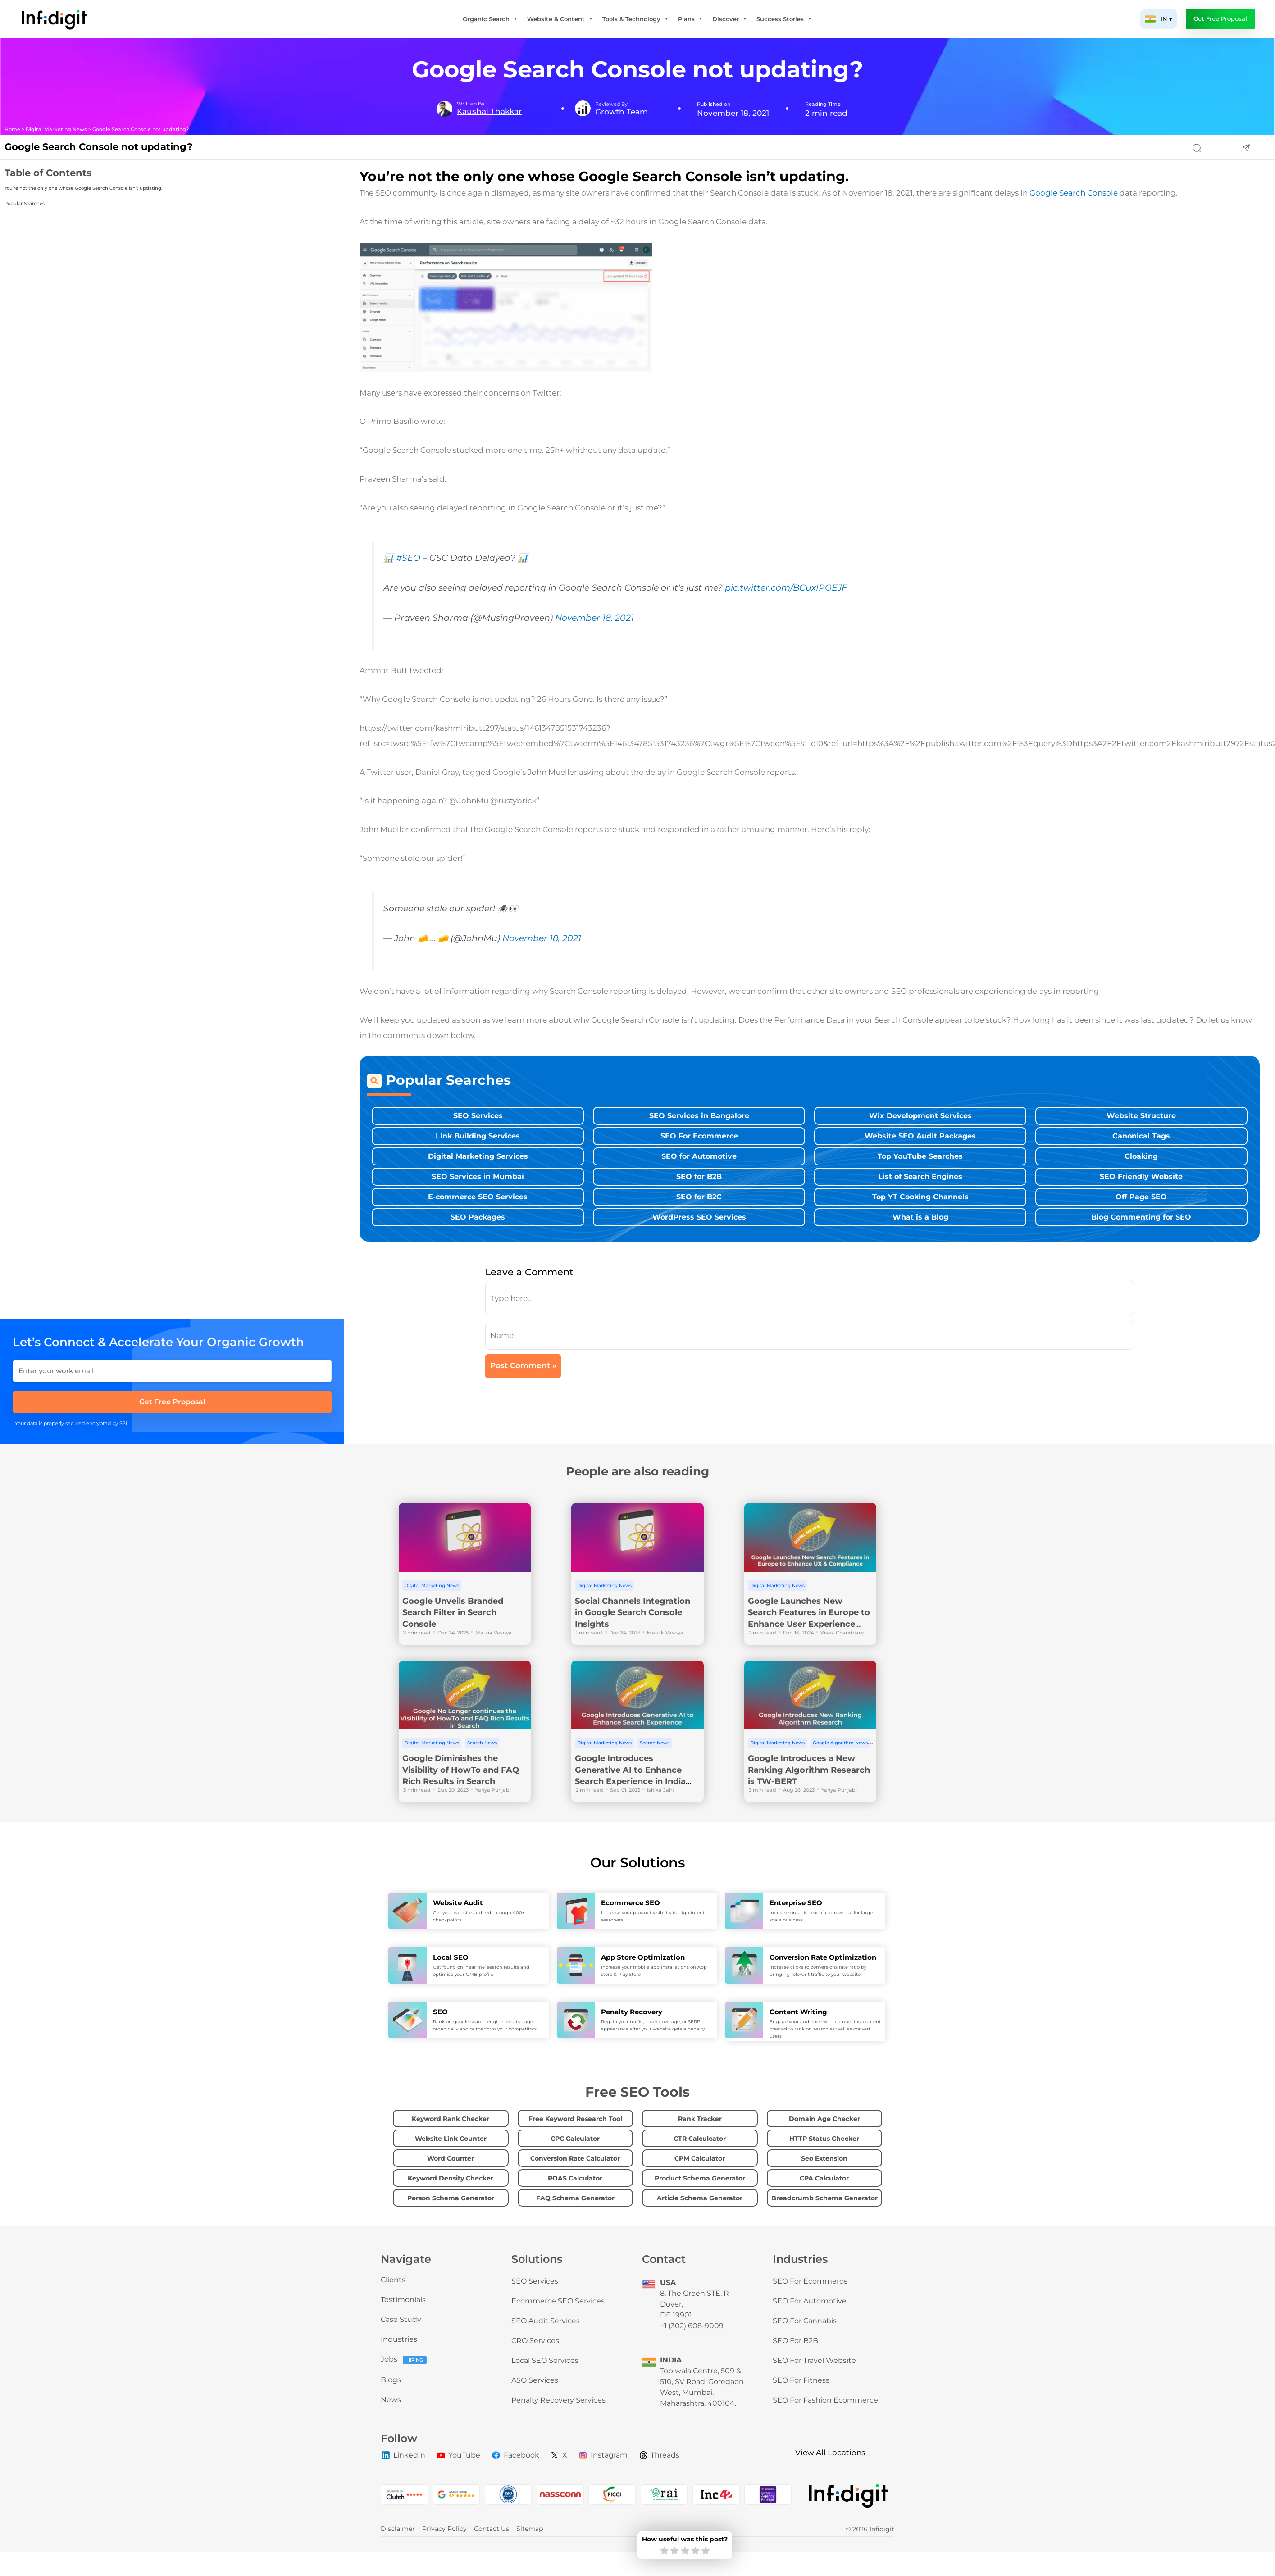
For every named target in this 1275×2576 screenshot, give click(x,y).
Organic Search (490, 18)
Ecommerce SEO (630, 1902)
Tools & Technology (635, 18)
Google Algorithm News (840, 1743)
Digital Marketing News (56, 129)
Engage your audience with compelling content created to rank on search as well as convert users (825, 2029)
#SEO (408, 558)
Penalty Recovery (631, 2011)
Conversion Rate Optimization (823, 1957)
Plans (690, 18)
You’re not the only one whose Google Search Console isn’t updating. (83, 188)
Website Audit (458, 1902)
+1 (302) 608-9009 (692, 2325)
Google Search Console (1073, 192)
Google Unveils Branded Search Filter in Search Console (452, 1612)
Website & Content (560, 18)
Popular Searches (25, 203)
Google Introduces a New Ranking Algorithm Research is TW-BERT (809, 1769)
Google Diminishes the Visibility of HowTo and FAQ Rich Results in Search (460, 1769)
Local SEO (451, 1957)
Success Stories (784, 18)
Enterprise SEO (796, 1902)
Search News (482, 1743)
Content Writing (798, 2011)
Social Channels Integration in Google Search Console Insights (632, 1612)
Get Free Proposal (1220, 18)
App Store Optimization (643, 1957)
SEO (440, 2011)
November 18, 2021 (594, 618)
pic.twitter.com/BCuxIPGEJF (786, 588)
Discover (729, 18)
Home (12, 129)
